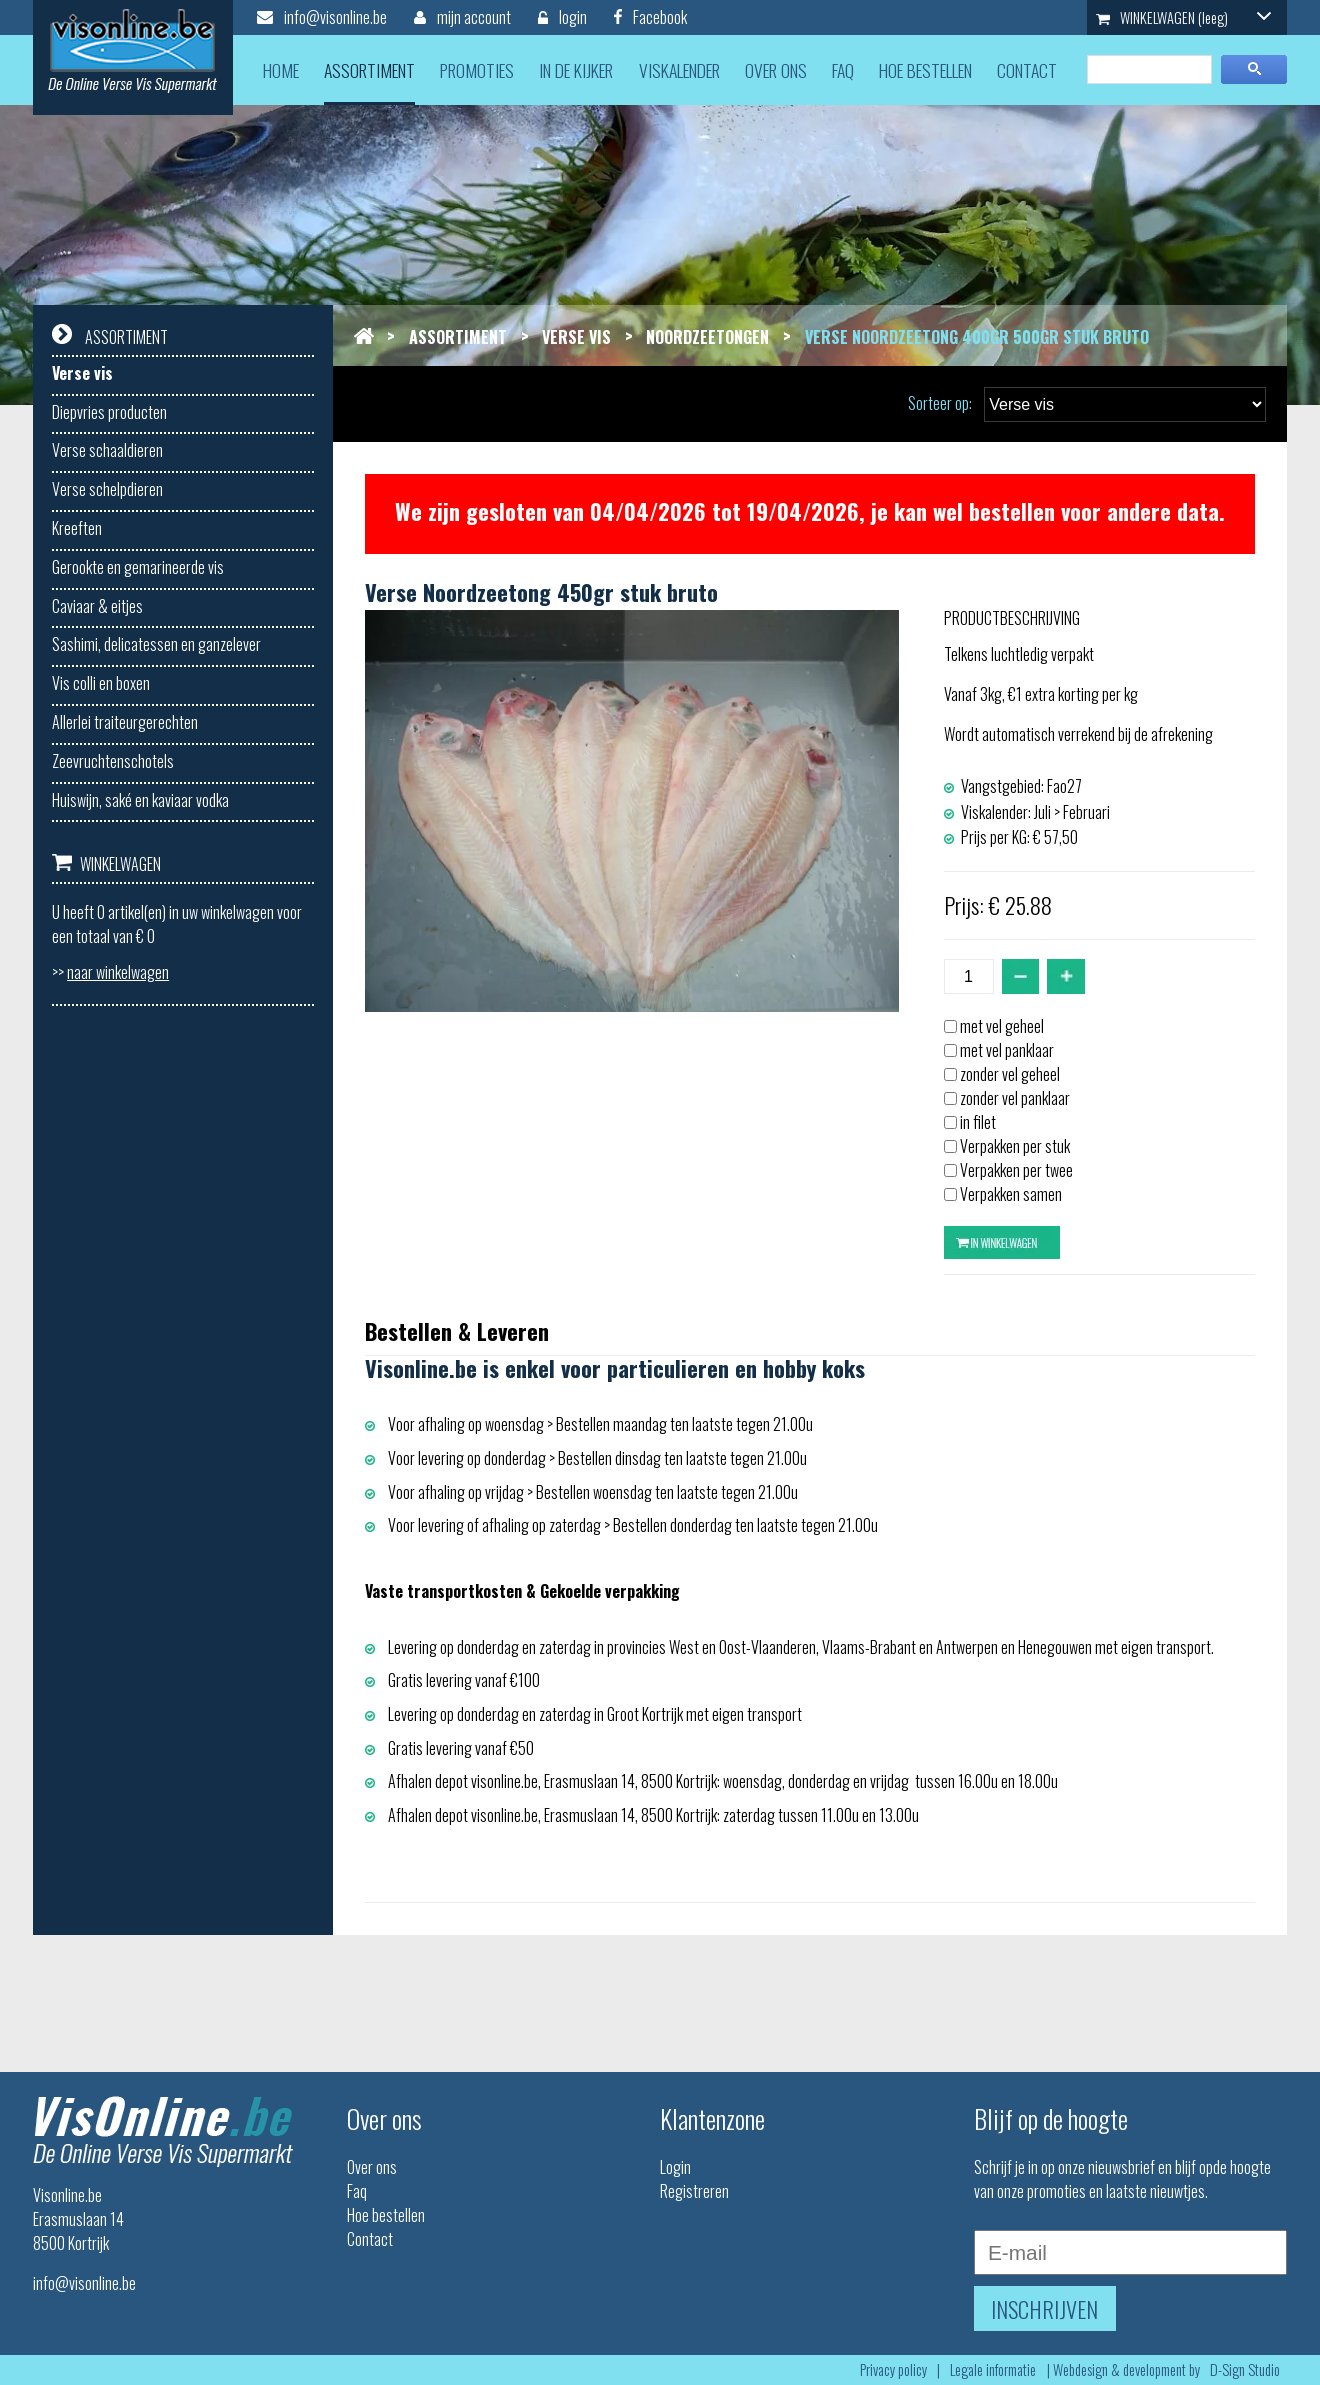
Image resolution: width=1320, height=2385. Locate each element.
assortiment (369, 70)
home (281, 70)
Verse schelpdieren (107, 489)
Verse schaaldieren (107, 450)
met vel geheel (1002, 1026)
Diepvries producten (109, 412)
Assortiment (458, 337)
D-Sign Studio (1245, 2369)
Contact (370, 2239)
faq (843, 70)
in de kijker (576, 70)
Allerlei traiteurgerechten (125, 722)
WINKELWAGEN (1184, 17)
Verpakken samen (1011, 1194)
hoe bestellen (925, 70)
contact (1027, 70)
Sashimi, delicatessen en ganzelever (156, 644)
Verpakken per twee (1016, 1170)
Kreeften (77, 528)
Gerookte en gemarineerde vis (138, 567)
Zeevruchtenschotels (113, 761)
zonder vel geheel (1010, 1074)
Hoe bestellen (386, 2215)
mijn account (462, 17)
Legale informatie (993, 2369)
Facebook (650, 17)
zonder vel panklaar (1015, 1098)
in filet (978, 1122)
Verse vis (82, 373)
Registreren (694, 2191)
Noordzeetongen (707, 337)
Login (675, 2167)
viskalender (679, 70)
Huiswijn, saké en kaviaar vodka (140, 800)
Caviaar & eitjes (97, 606)
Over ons (372, 2167)
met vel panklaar (1007, 1050)
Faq (357, 2191)
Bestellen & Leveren (457, 1330)
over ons (776, 70)
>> (110, 972)
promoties (477, 70)
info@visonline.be (322, 17)
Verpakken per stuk (1015, 1146)
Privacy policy (893, 2369)
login (562, 17)
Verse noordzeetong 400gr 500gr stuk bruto (977, 337)
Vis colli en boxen (101, 683)
